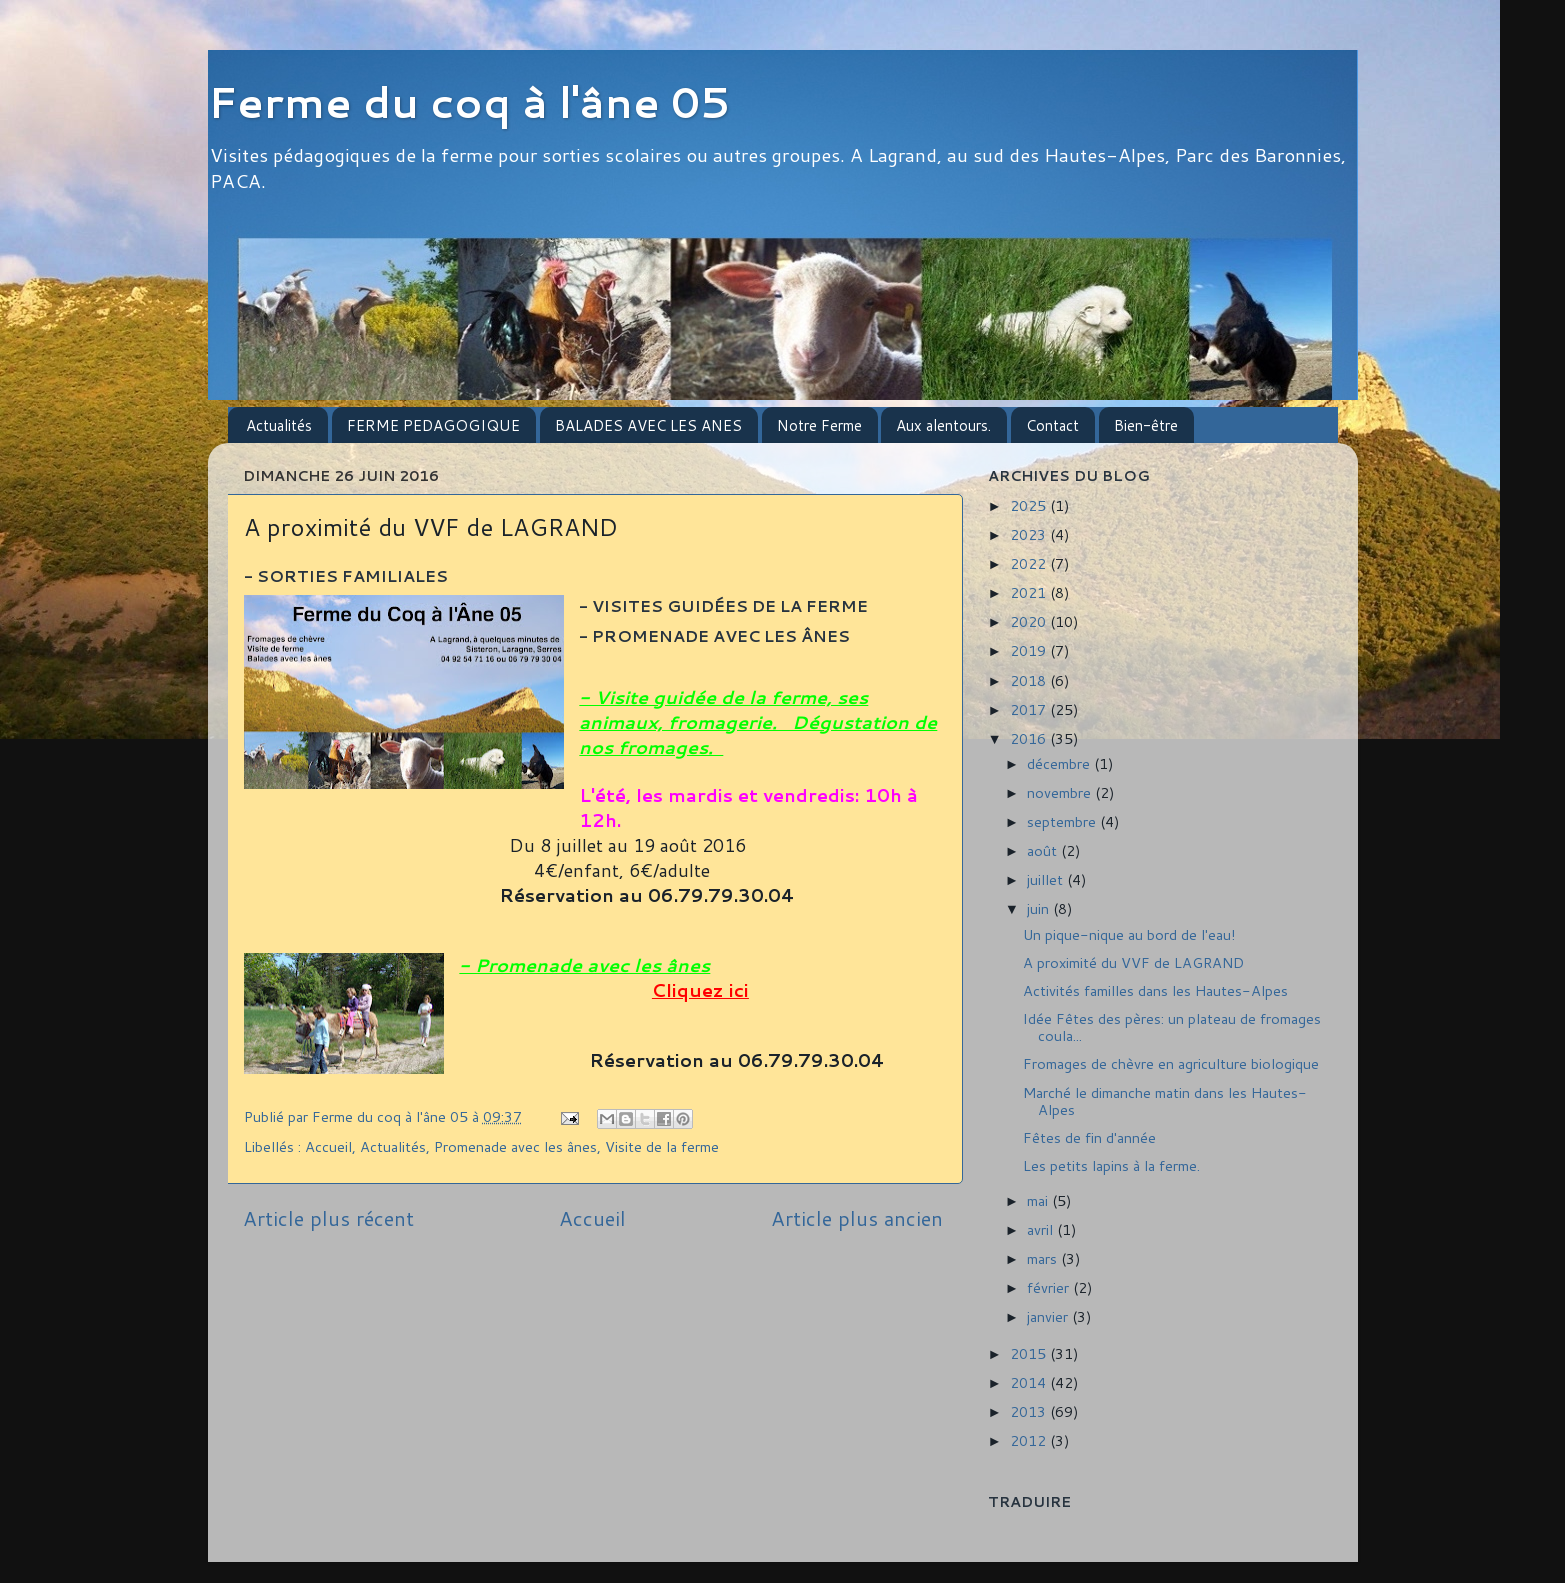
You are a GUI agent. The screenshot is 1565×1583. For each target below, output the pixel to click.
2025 (1030, 505)
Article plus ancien (857, 1218)
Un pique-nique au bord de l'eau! (1129, 934)
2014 (1030, 1382)
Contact (1052, 425)
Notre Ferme (819, 425)
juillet (1047, 879)
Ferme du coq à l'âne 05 (469, 102)
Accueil (328, 1146)
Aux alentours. (943, 425)
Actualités (279, 425)
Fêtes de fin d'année (1089, 1137)
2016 (1030, 738)
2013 (1030, 1411)
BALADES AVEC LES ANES (648, 425)
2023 (1030, 534)
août (1044, 850)
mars (1044, 1258)
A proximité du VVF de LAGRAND (1133, 962)
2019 (1030, 650)
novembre (1061, 792)
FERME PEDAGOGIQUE (433, 425)
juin (1040, 908)
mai (1039, 1200)
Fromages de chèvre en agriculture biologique (1171, 1063)
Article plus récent (328, 1218)
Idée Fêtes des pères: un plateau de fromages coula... (1172, 1027)
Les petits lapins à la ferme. (1111, 1165)
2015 (1030, 1353)
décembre (1060, 763)
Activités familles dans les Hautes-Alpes (1155, 990)
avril (1042, 1229)
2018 (1030, 680)
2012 (1030, 1440)
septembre (1063, 821)
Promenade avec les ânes (515, 1146)
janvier (1049, 1316)
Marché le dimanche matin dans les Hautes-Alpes (1165, 1101)
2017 (1030, 709)
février (1050, 1287)
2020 (1030, 621)
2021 (1030, 592)
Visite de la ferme (662, 1146)
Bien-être (1146, 425)
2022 (1030, 563)
